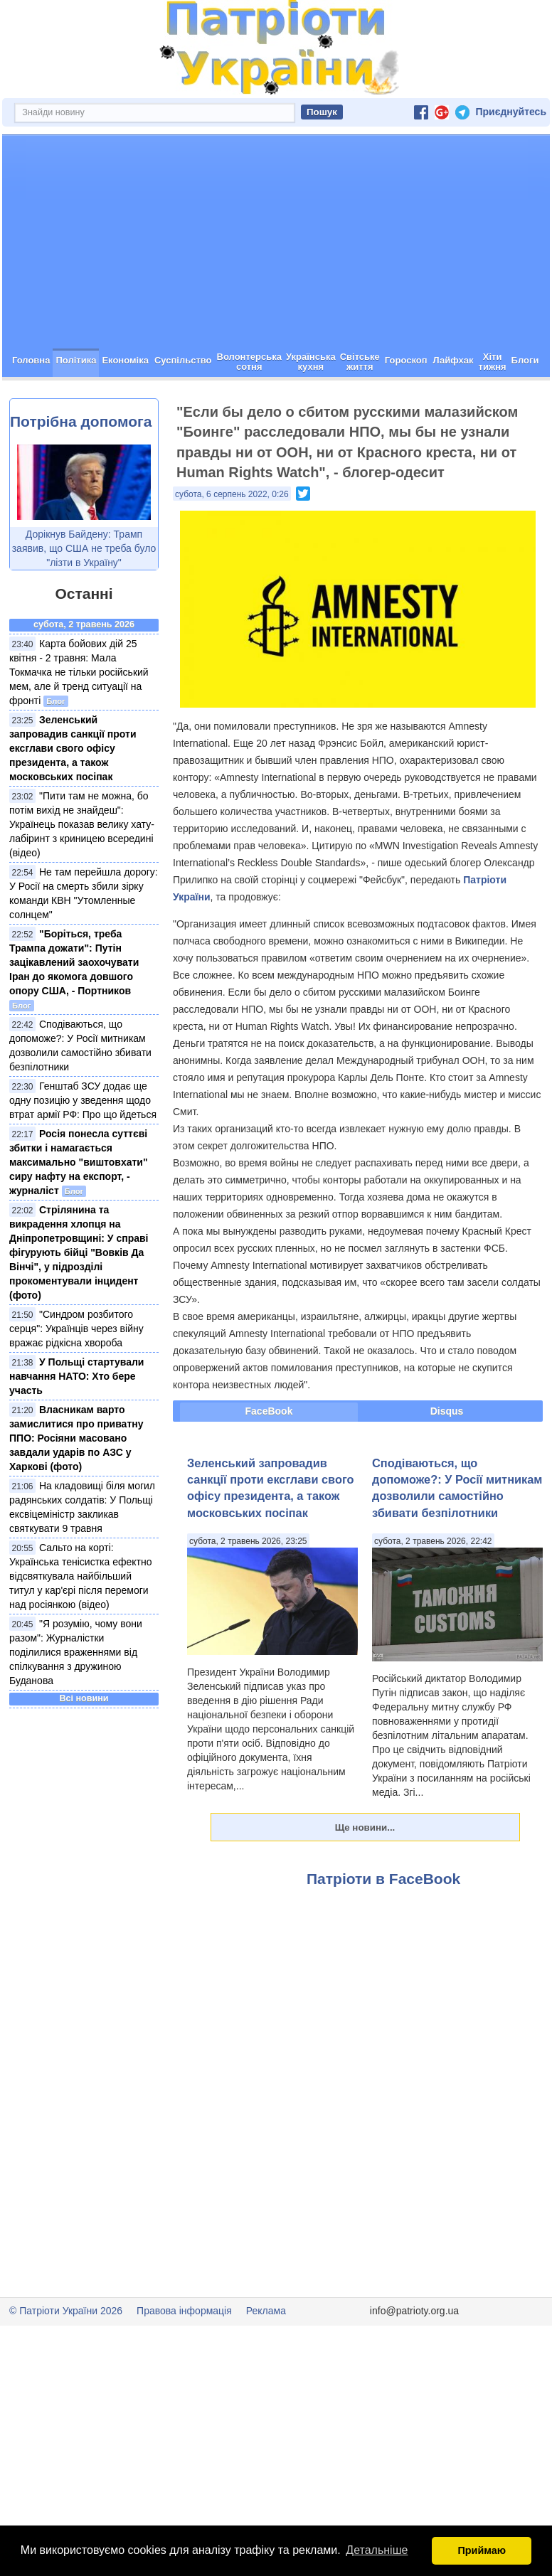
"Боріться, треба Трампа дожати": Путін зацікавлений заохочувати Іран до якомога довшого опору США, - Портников (74, 1013)
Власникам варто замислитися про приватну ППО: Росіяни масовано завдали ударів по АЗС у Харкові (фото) (76, 1488)
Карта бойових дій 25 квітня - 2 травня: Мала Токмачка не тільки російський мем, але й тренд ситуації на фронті (79, 722)
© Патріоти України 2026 (65, 2361)
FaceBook (269, 1461)
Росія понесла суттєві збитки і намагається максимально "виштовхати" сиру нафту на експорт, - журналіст (78, 1212)
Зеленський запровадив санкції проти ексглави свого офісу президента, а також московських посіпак (73, 799)
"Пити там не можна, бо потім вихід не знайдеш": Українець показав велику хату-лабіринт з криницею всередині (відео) (81, 875)
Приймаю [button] (481, 2550)
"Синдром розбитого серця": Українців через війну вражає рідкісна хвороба (76, 1379)
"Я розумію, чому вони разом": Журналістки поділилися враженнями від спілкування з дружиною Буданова (75, 1702)
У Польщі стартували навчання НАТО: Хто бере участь (76, 1427)
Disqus (447, 1461)
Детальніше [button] (377, 2550)
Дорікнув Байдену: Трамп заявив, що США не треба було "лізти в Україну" (84, 599)
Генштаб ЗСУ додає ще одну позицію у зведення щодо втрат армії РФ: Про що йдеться (82, 1151)
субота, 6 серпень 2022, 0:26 (232, 545)
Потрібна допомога (81, 472)
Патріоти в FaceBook (383, 1929)
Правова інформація (184, 2361)
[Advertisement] (276, 292)
